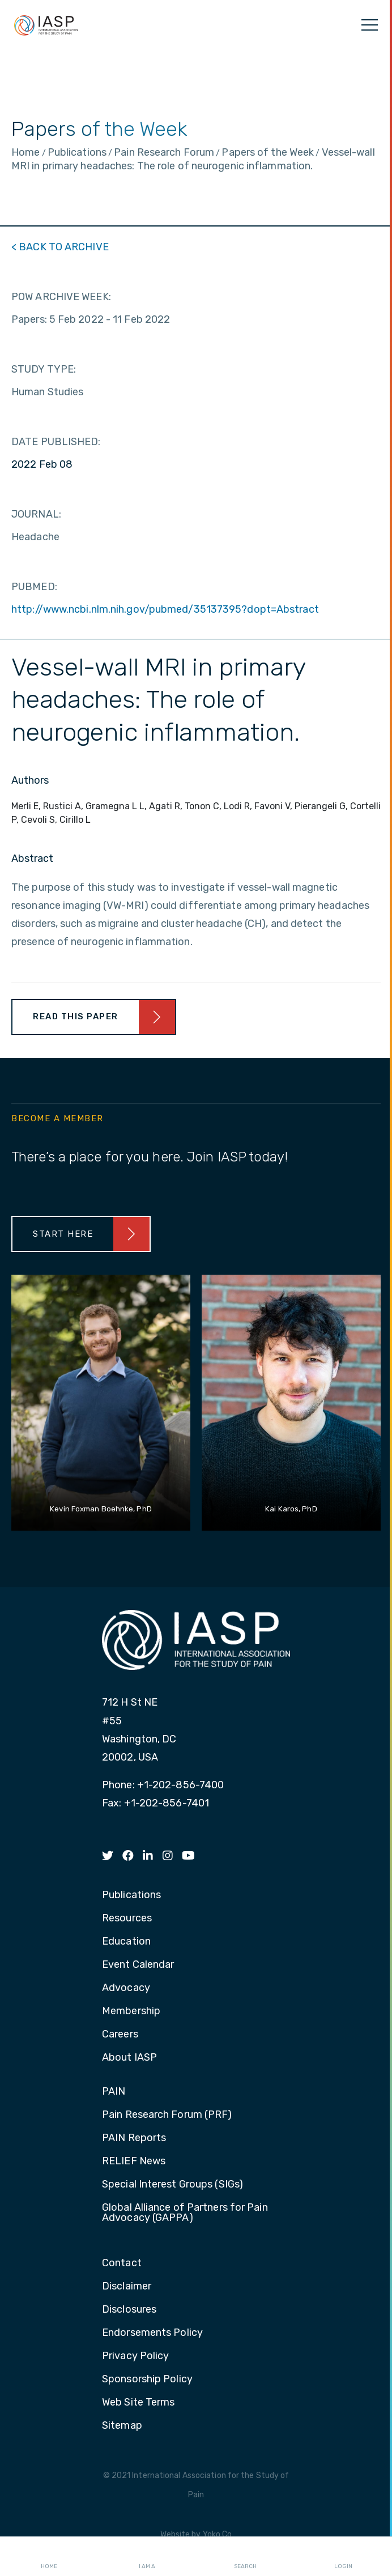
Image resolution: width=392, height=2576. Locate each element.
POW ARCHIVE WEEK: (61, 297)
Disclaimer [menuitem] (126, 2286)
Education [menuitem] (126, 1941)
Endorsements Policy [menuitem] (152, 2333)
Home (49, 2557)
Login (343, 2557)
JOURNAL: (36, 514)
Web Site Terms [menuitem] (138, 2402)
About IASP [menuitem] (129, 2058)
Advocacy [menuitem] (126, 1988)
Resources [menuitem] (127, 1918)
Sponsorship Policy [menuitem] (147, 2379)
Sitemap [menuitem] (122, 2426)
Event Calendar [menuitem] (138, 1965)
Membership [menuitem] (131, 2011)
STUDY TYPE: (43, 369)
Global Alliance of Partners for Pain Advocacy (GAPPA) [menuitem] (185, 2213)
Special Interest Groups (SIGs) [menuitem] (172, 2184)
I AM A (147, 2557)
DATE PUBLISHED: (56, 441)
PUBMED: (34, 586)
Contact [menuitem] (122, 2263)
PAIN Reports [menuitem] (134, 2138)
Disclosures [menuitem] (129, 2310)
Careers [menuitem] (120, 2034)
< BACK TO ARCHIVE (60, 247)
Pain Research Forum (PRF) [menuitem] (167, 2115)
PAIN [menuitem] (113, 2091)
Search (245, 2557)
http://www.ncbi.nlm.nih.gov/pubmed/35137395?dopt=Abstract (165, 609)
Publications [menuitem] (131, 1895)
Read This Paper (75, 1016)
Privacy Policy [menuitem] (135, 2356)
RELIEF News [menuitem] (133, 2161)
